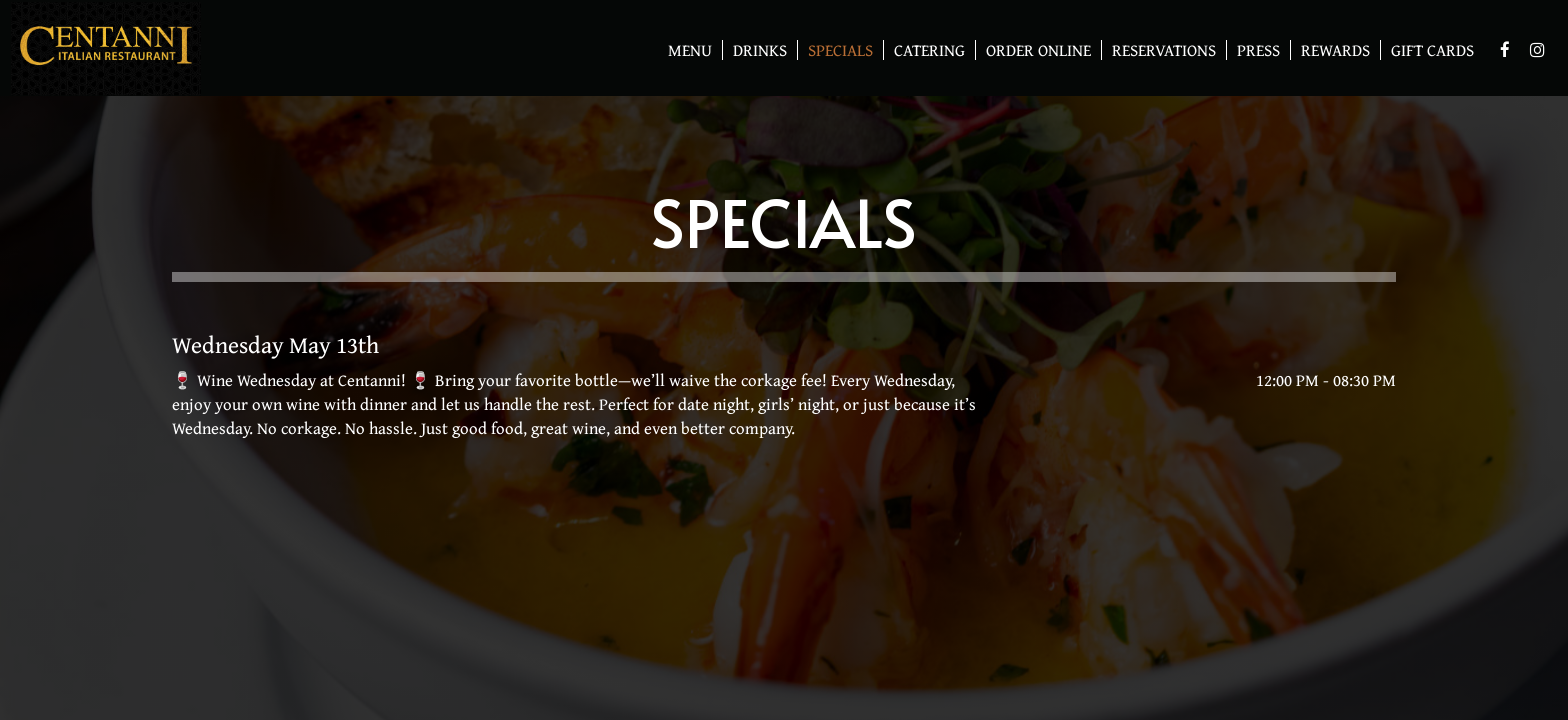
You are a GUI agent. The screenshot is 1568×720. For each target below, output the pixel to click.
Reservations (1164, 50)
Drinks (760, 50)
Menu (690, 50)
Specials (840, 50)
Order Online (1033, 50)
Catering (929, 50)
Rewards (1330, 50)
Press (1258, 50)
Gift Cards (1427, 50)
